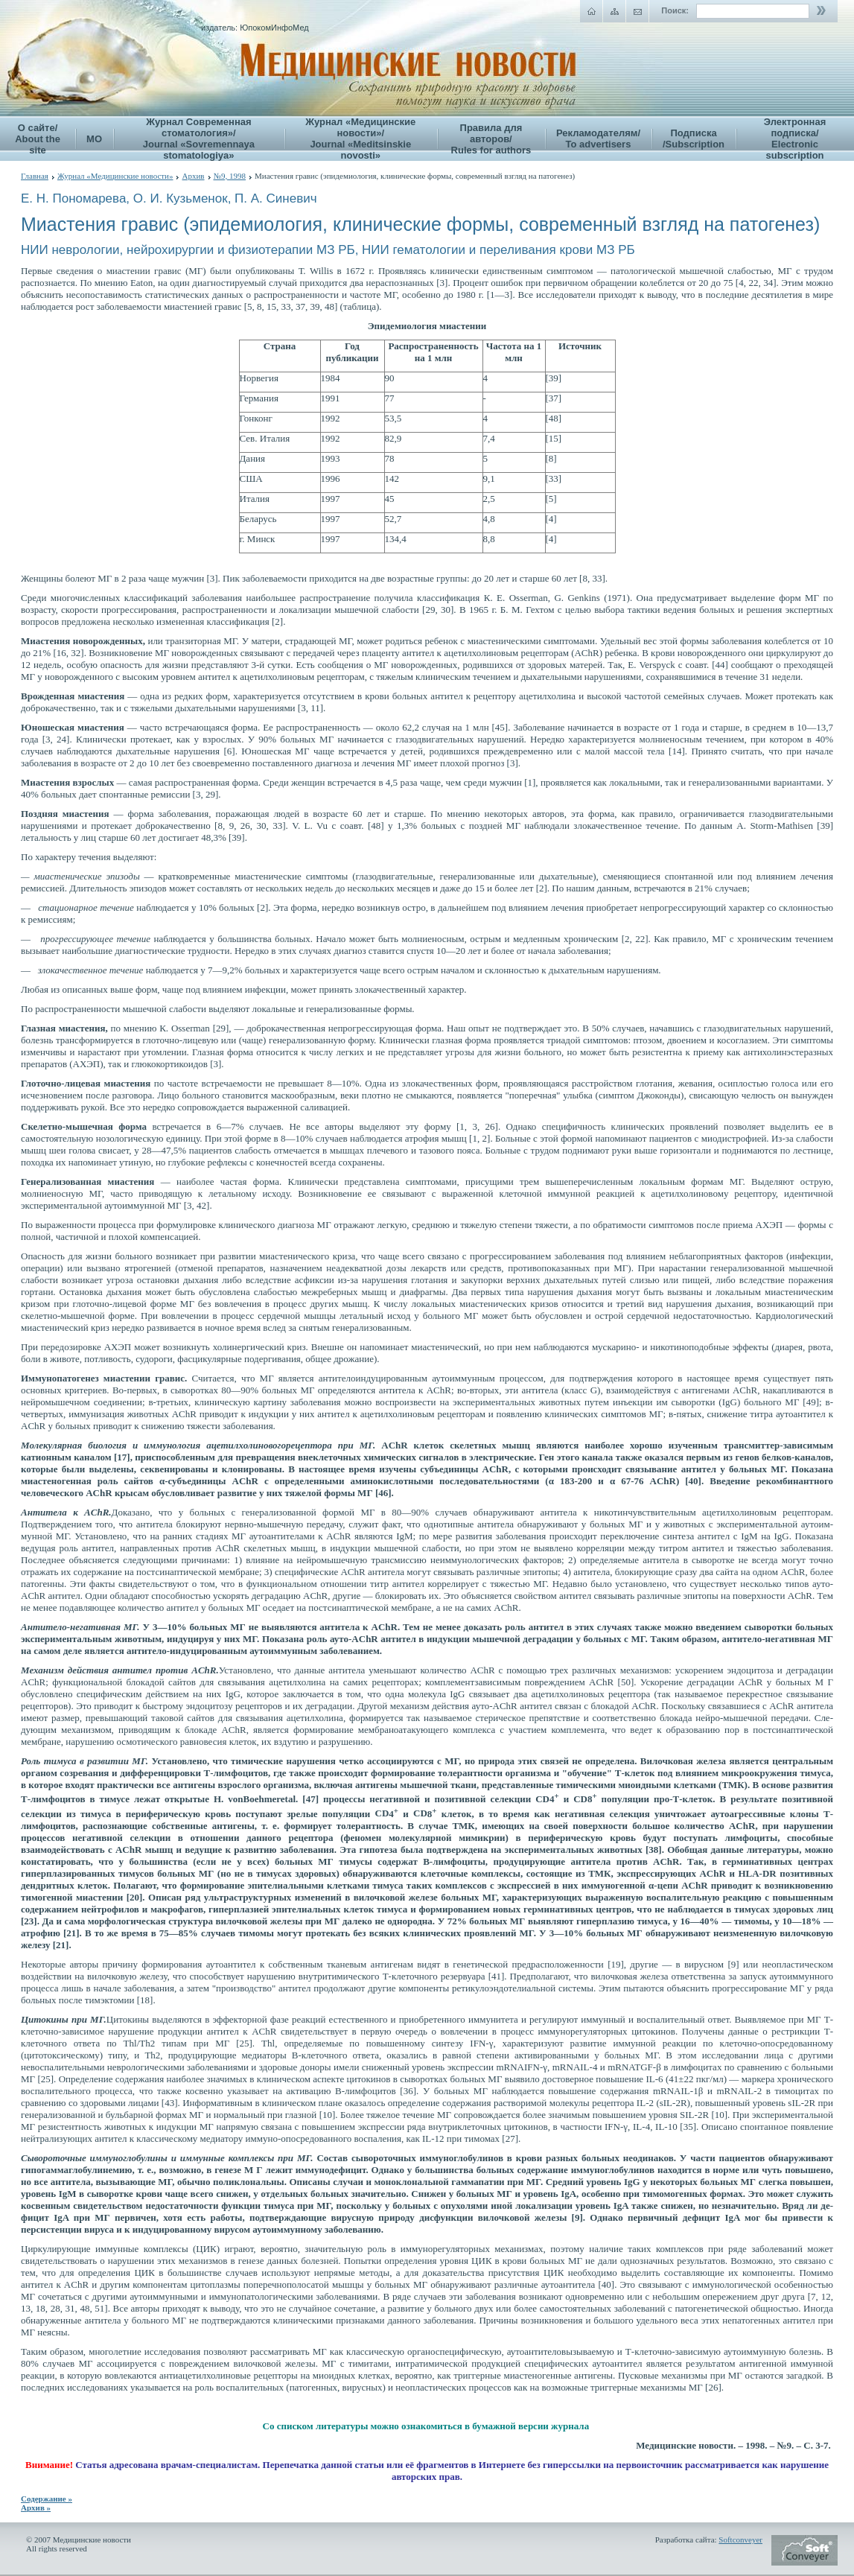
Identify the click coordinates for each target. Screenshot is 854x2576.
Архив (193, 175)
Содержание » (46, 2498)
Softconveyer (740, 2539)
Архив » (36, 2507)
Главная (34, 175)
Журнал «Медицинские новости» (115, 175)
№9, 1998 (230, 175)
